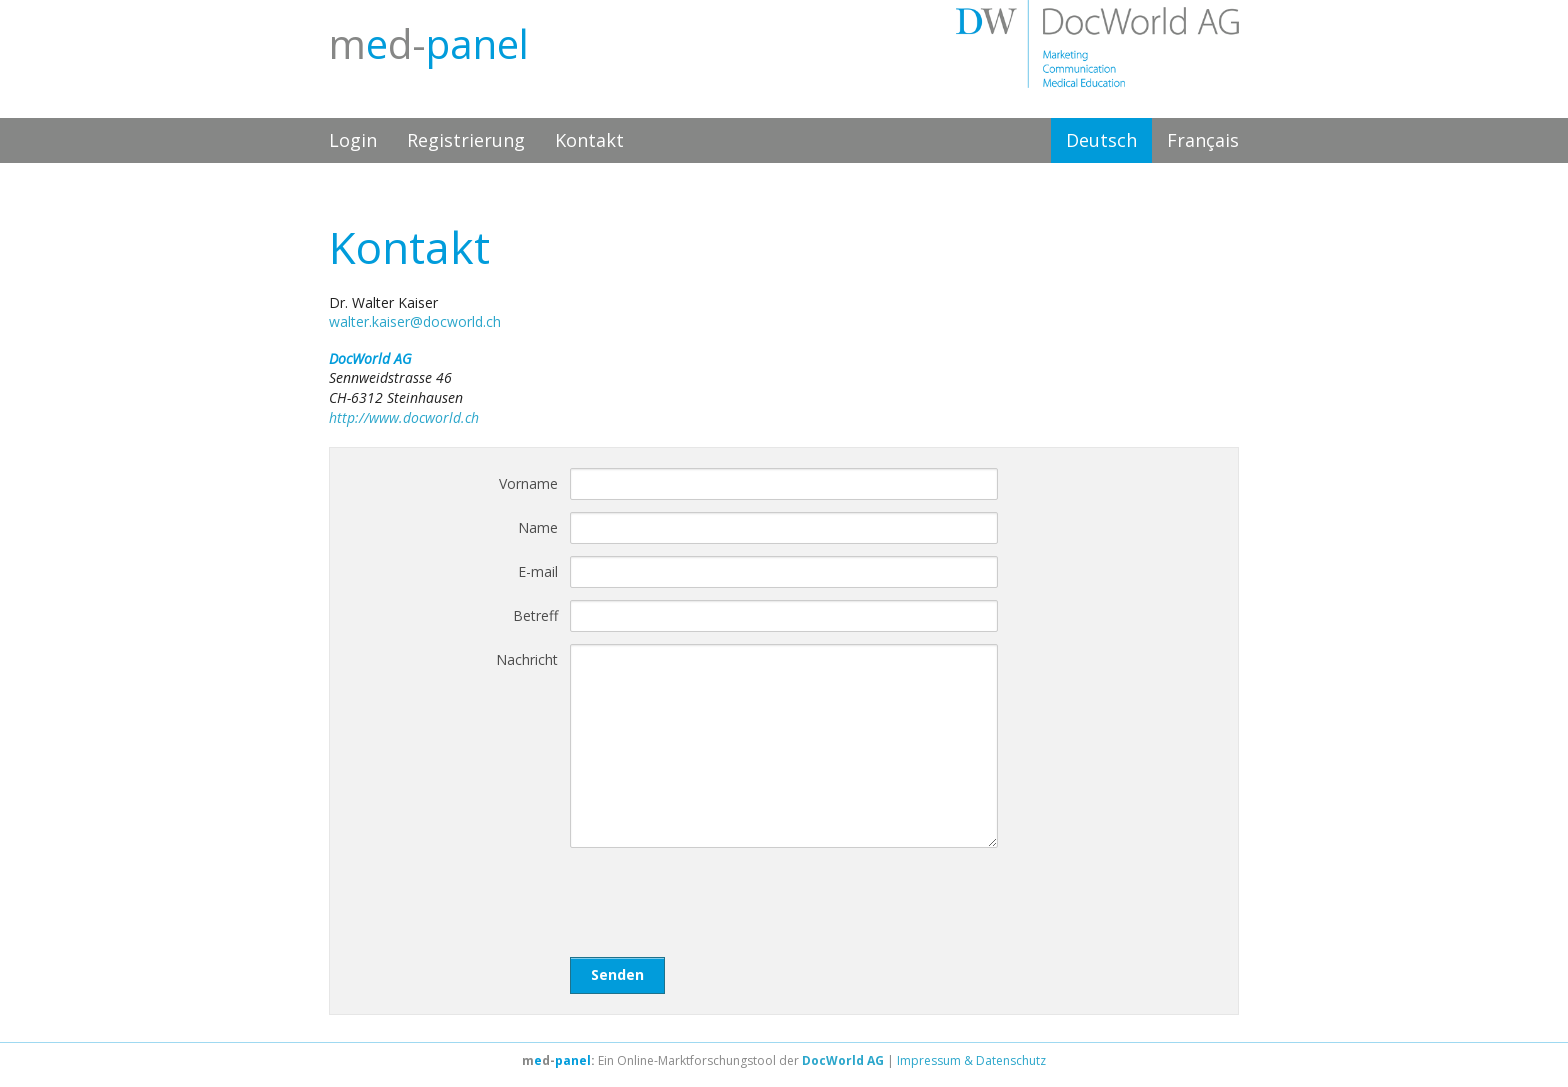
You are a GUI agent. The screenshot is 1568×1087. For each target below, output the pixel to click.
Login (353, 140)
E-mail (538, 571)
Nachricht (527, 659)
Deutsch (1101, 140)
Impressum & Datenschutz (971, 1060)
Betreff (535, 615)
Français (1203, 140)
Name (538, 527)
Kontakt (589, 140)
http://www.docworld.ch (404, 417)
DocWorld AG (843, 1060)
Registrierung (466, 140)
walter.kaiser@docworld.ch (415, 321)
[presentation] (722, 899)
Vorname (528, 483)
